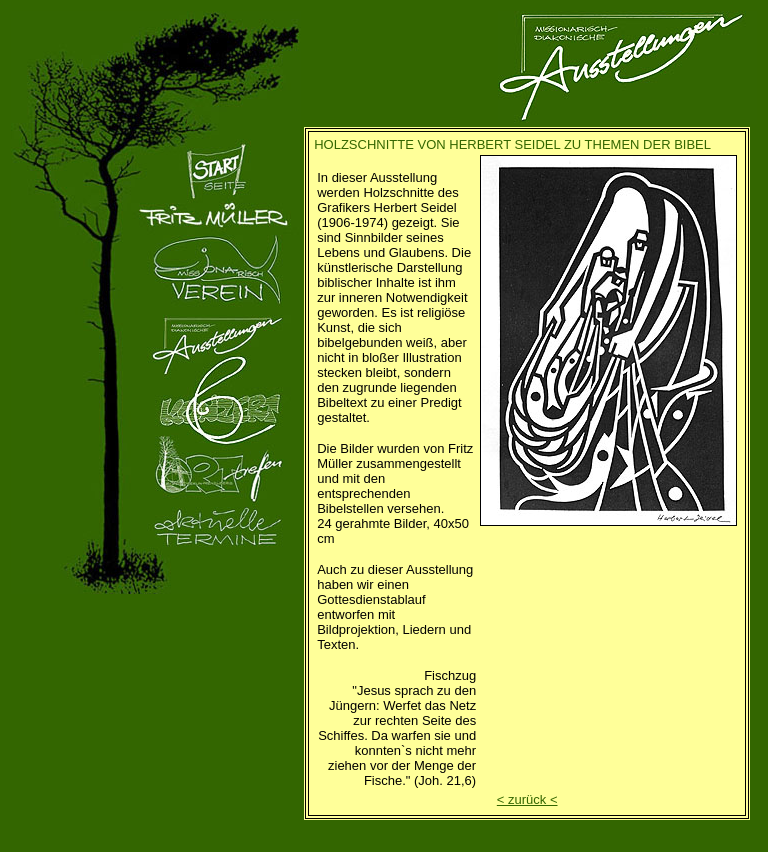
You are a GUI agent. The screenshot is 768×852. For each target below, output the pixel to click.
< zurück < (527, 799)
